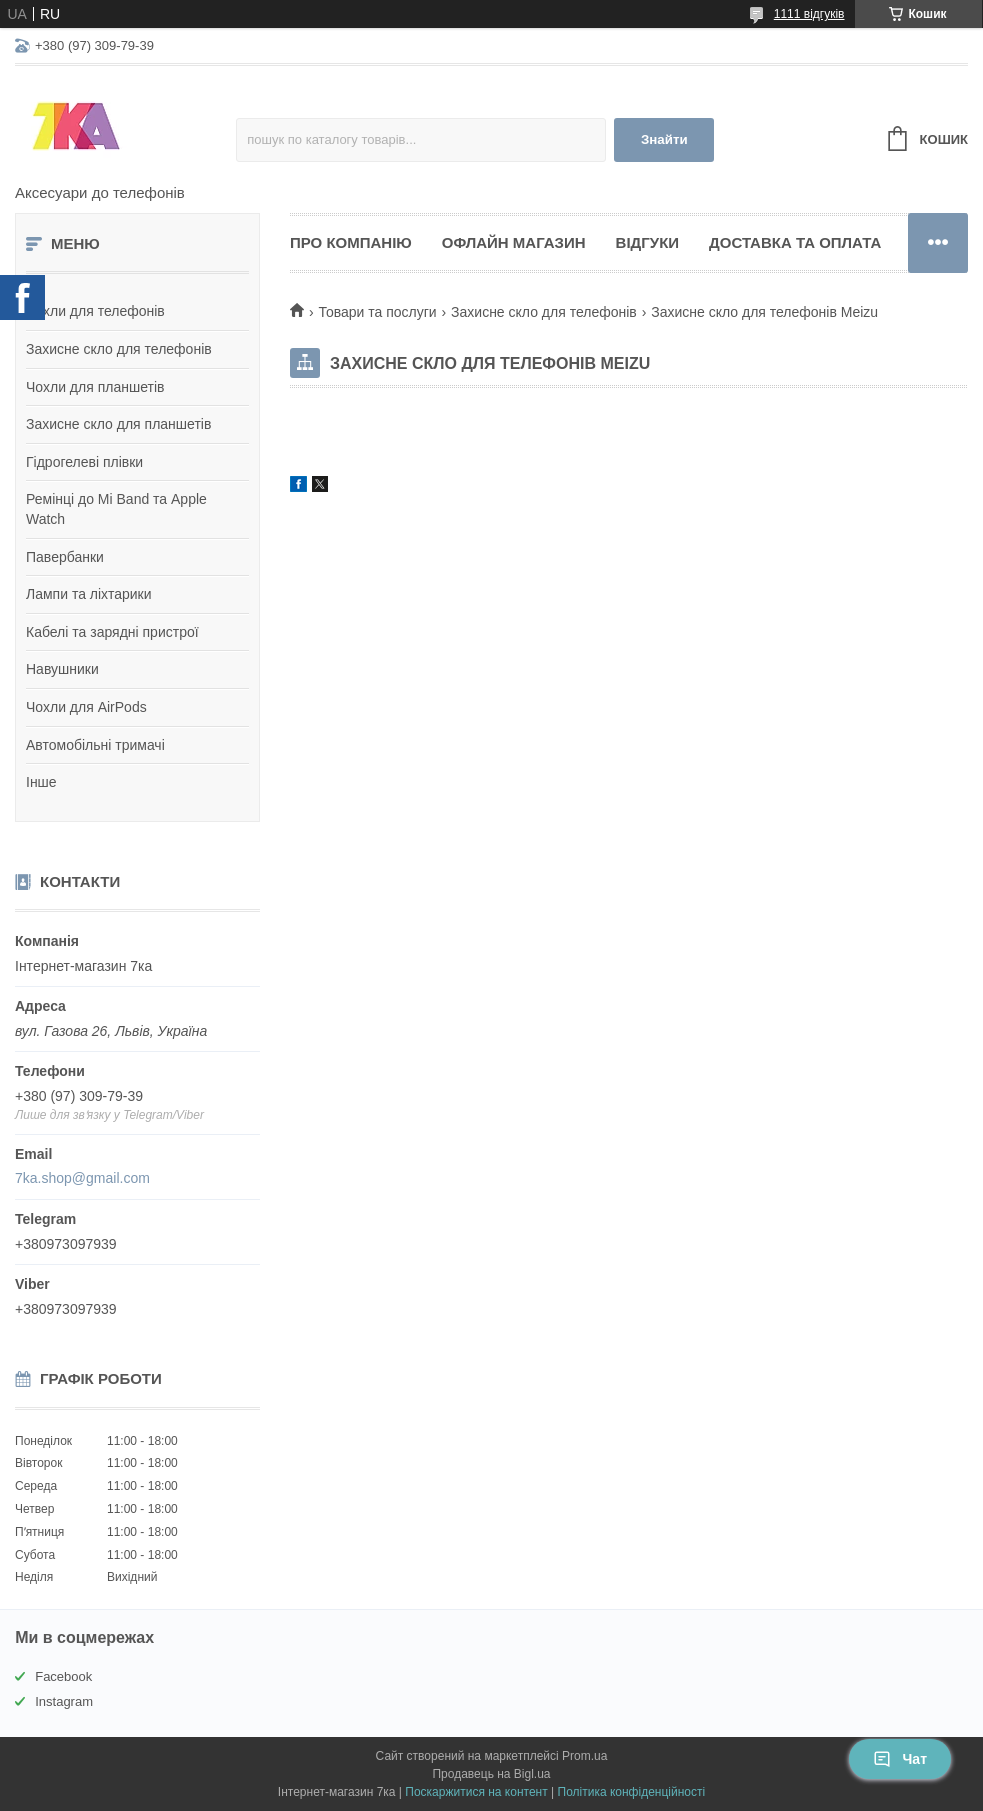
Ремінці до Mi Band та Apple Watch (116, 509)
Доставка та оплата (795, 242)
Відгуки (647, 242)
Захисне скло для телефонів (119, 349)
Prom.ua (584, 1756)
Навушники (62, 669)
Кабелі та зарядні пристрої (112, 632)
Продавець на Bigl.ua (491, 1774)
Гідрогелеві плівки (84, 462)
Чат (900, 1759)
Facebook (63, 1676)
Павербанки (65, 557)
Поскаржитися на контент (476, 1792)
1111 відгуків (809, 14)
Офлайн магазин (514, 242)
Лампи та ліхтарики (89, 594)
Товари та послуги (377, 312)
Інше (41, 782)
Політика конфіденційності (632, 1792)
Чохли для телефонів (95, 311)
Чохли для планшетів (95, 387)
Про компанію (351, 242)
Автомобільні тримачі (95, 745)
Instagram (64, 1701)
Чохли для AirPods (86, 707)
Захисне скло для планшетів (118, 424)
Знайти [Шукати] (664, 139)
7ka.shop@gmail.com (82, 1178)
